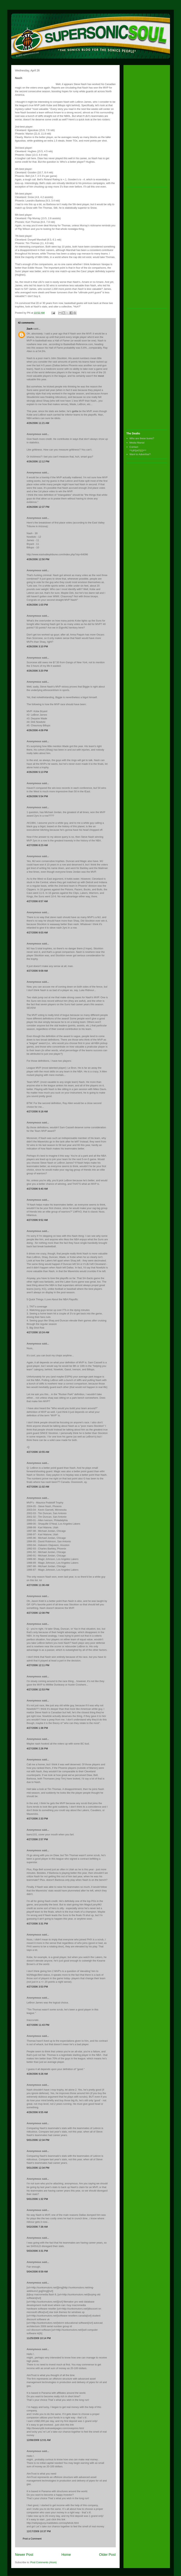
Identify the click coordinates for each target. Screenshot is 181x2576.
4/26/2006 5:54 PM (37, 796)
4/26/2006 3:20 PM (37, 670)
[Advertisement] (141, 126)
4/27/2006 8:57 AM (37, 901)
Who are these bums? (142, 438)
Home (66, 2555)
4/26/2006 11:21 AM (38, 423)
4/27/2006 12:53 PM (38, 1689)
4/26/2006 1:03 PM (37, 604)
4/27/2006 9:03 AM (37, 932)
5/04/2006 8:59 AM (37, 2271)
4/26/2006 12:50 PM (38, 559)
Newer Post (24, 2555)
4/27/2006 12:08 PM (38, 1612)
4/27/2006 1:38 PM (37, 1727)
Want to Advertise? (140, 454)
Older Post (107, 2555)
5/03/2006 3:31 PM (37, 2250)
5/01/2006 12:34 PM (38, 2140)
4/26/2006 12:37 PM (38, 506)
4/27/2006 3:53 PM (37, 1986)
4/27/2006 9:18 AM (37, 1111)
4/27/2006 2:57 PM (37, 1839)
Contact (134, 446)
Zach (30, 328)
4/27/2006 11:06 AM (38, 1585)
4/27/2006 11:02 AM (38, 1486)
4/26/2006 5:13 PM (37, 772)
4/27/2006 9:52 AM (37, 1220)
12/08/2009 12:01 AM (39, 2440)
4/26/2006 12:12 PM (38, 461)
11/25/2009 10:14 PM (39, 2338)
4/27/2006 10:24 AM (38, 1332)
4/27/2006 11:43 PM (38, 2024)
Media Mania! (137, 442)
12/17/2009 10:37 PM (39, 2531)
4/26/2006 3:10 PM (37, 646)
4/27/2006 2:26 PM (37, 1748)
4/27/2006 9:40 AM (37, 1188)
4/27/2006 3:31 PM (37, 1923)
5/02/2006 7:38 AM (37, 2226)
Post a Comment (32, 2538)
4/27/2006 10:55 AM (38, 1451)
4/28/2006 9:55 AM (37, 2112)
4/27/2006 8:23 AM (37, 845)
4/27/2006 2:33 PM (37, 1818)
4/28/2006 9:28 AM (37, 2073)
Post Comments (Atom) (43, 2562)
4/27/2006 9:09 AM (37, 970)
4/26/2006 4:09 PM (37, 730)
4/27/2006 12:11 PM (38, 1665)
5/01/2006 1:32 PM (37, 2199)
